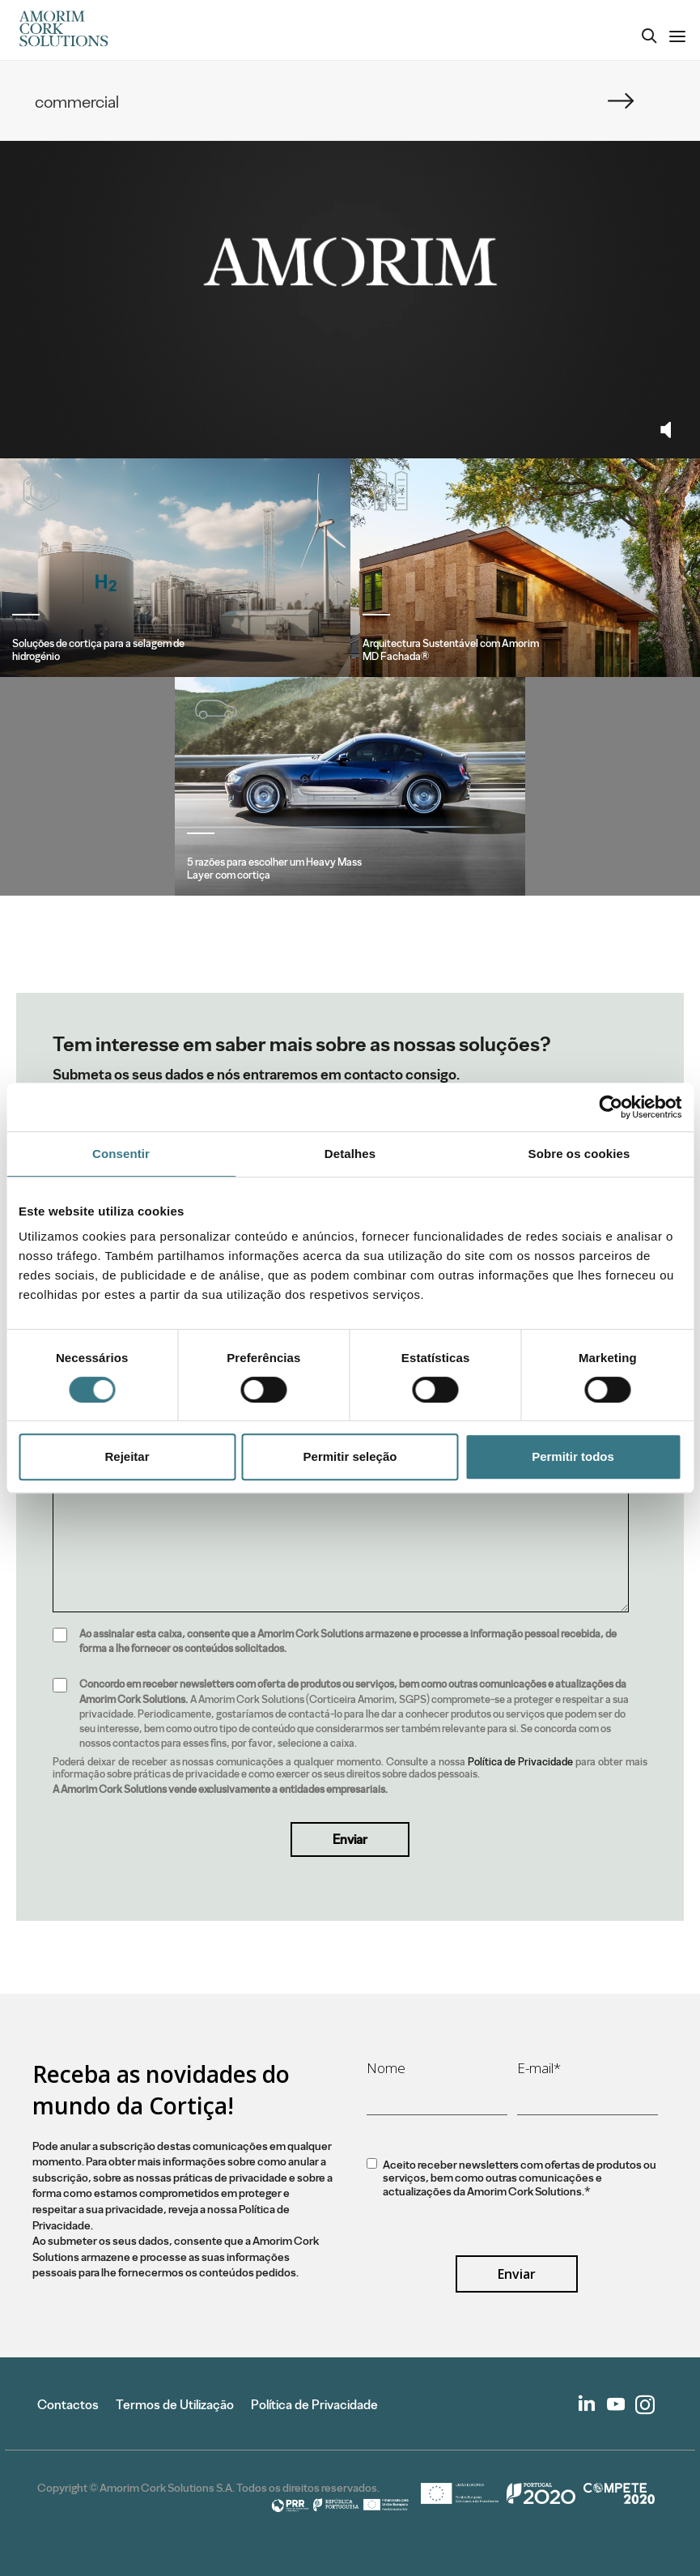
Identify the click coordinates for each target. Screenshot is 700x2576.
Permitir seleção (350, 1456)
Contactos (68, 2404)
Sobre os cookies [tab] (579, 1153)
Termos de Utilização (175, 2404)
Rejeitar (126, 1456)
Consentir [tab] (121, 1153)
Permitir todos (573, 1456)
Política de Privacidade (521, 1762)
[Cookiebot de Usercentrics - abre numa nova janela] (610, 1107)
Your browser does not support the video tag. (350, 261)
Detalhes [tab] (350, 1153)
